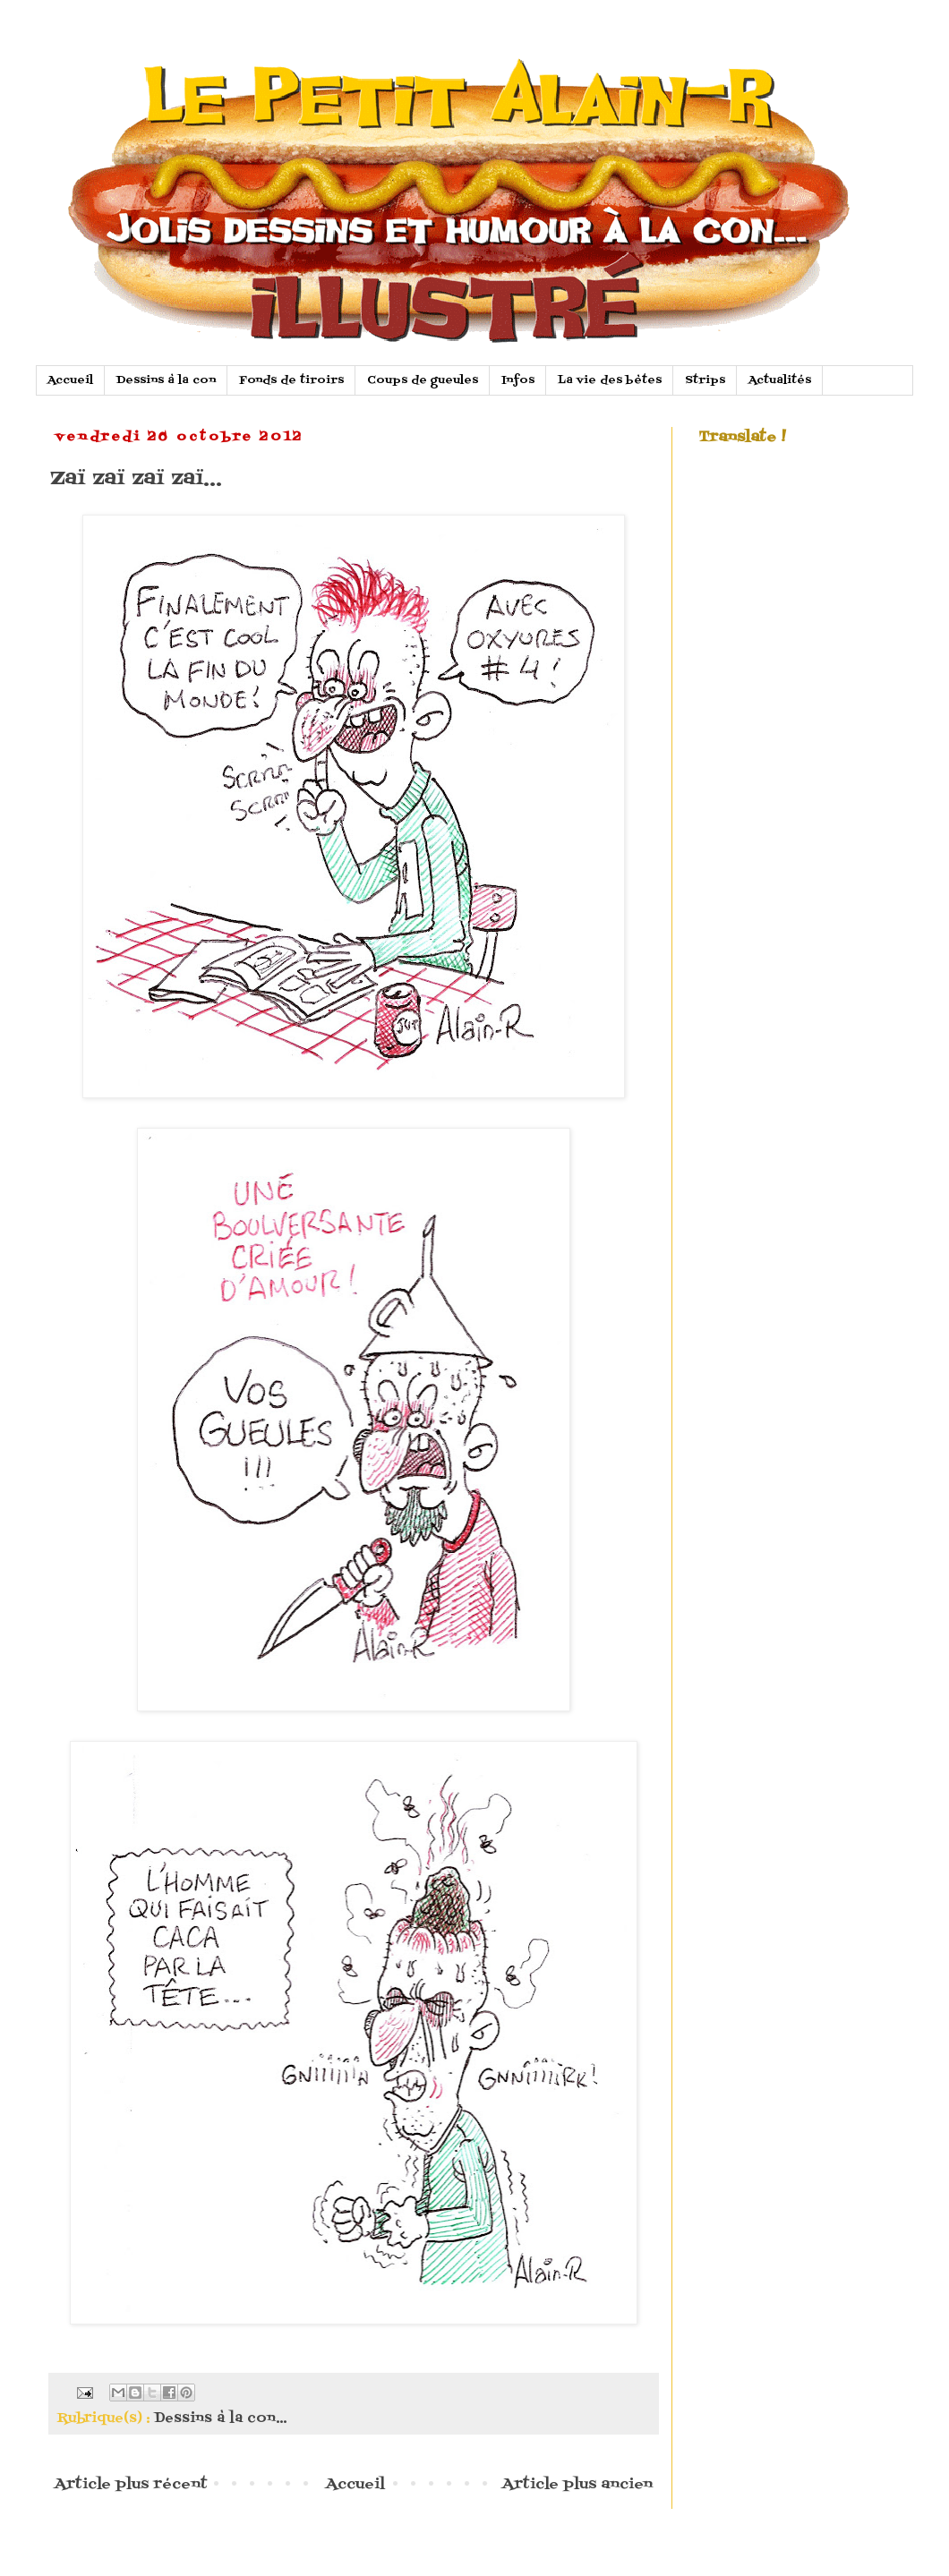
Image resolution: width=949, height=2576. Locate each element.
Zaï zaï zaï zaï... (136, 478)
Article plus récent (131, 2484)
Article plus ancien (577, 2484)
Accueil (70, 380)
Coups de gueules (422, 380)
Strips (705, 380)
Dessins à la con (166, 380)
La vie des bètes (610, 380)
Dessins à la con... (220, 2418)
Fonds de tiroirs (291, 380)
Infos (517, 380)
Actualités (779, 380)
